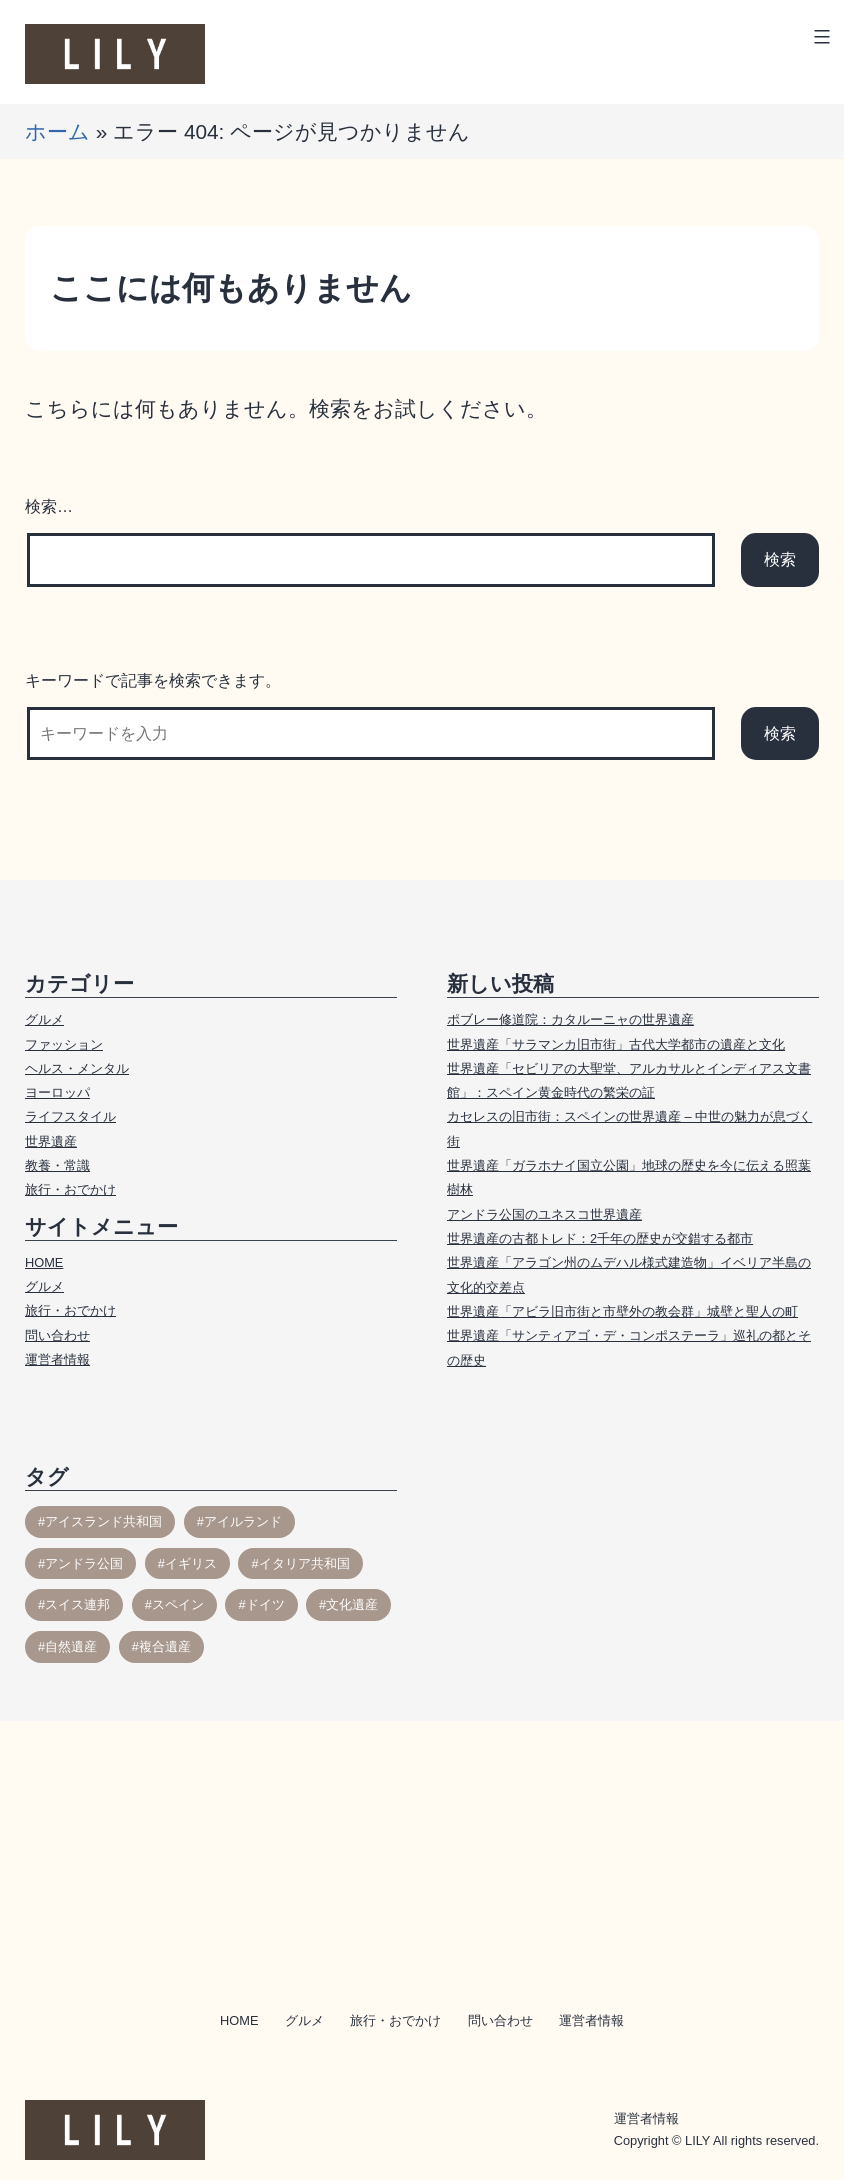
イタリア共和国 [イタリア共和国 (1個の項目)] (304, 1563)
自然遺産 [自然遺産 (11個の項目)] (71, 1646)
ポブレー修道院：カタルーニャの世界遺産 (570, 1019)
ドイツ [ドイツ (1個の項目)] (265, 1604)
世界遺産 (51, 1141)
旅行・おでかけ (70, 1189)
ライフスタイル (70, 1116)
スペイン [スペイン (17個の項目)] (178, 1604)
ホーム (57, 131)
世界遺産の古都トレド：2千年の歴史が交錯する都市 (600, 1238)
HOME (44, 1262)
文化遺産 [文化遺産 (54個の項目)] (352, 1604)
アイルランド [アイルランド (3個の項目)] (243, 1521)
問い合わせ (57, 1335)
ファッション (64, 1044)
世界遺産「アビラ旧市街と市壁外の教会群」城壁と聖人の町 (622, 1311)
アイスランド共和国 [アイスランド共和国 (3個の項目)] (103, 1521)
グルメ (44, 1019)
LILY (697, 2140)
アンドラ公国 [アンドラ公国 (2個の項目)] (84, 1563)
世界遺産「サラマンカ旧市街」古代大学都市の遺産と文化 (616, 1044)
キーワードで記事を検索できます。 (153, 680)
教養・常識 (57, 1165)
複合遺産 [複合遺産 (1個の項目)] (165, 1646)
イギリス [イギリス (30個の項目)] (191, 1563)
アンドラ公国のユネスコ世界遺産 (544, 1214)
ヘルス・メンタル (77, 1068)
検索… (49, 506)
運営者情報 (57, 1359)
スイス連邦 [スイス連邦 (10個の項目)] (77, 1604)
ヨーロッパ (57, 1092)
